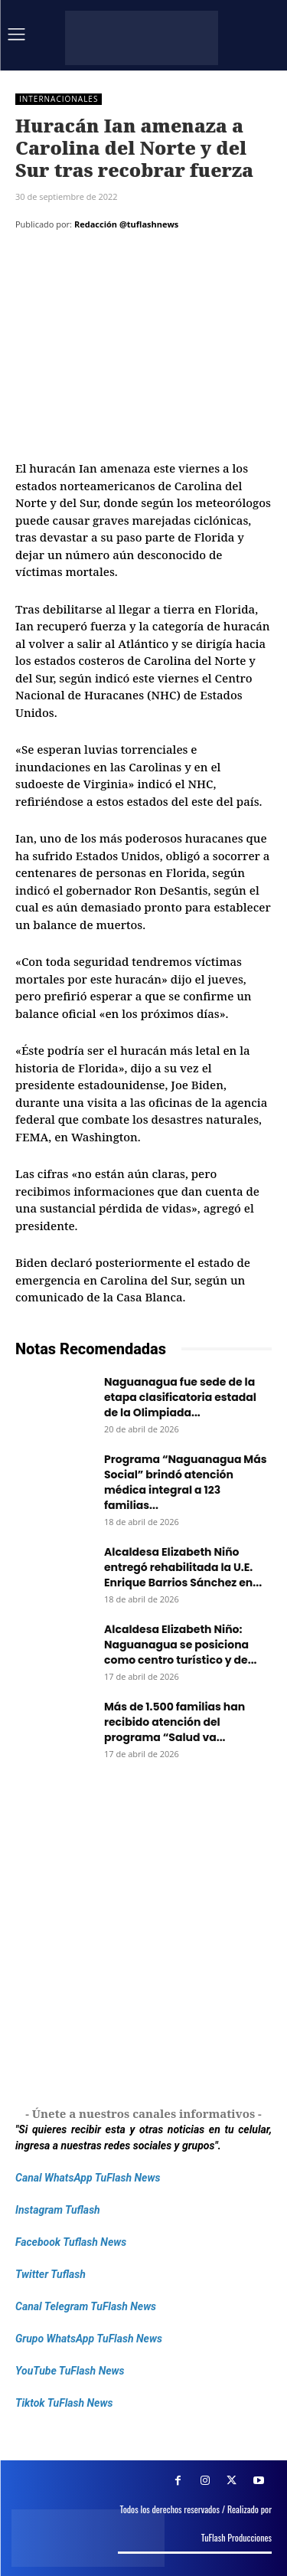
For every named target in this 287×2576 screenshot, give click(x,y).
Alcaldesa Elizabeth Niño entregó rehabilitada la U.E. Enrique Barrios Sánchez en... (183, 1567)
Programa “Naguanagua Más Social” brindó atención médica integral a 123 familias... (185, 1482)
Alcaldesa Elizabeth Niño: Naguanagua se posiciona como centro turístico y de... (180, 1645)
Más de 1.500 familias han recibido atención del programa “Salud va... (174, 1722)
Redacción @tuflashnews (126, 224)
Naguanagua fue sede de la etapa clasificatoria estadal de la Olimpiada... (180, 1397)
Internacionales (58, 99)
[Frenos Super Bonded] (143, 1935)
